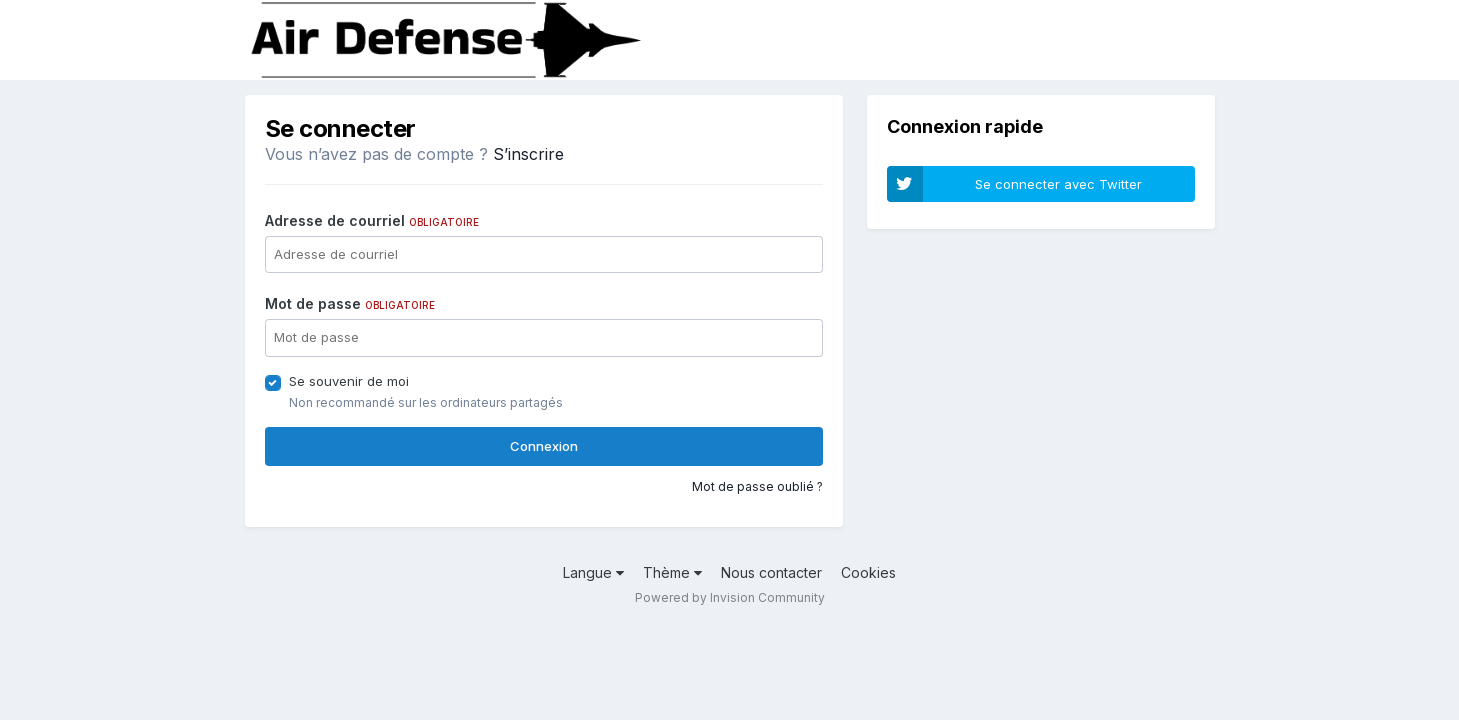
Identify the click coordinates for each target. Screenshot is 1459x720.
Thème (672, 572)
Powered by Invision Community (730, 597)
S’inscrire (528, 154)
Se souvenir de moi (349, 381)
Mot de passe (350, 303)
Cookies (868, 572)
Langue (593, 572)
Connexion (544, 446)
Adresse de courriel (372, 220)
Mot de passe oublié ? (757, 486)
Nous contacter (771, 572)
